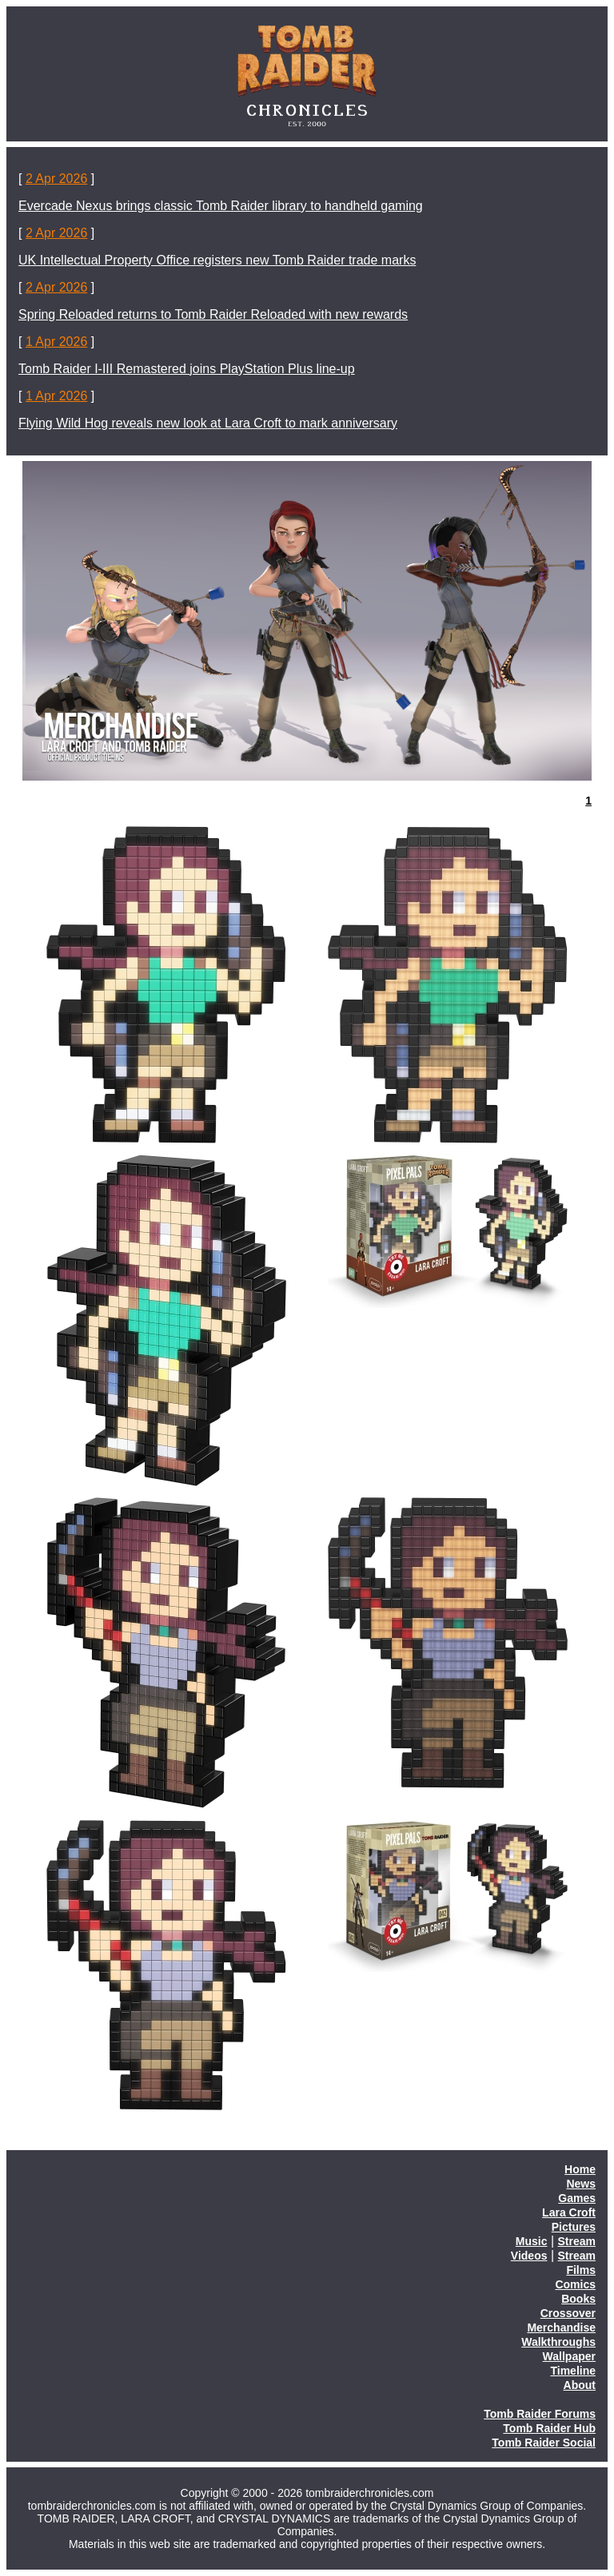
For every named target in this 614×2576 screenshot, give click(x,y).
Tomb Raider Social (544, 2442)
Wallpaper (569, 2356)
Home (580, 2169)
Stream (577, 2241)
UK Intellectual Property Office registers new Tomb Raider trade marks (217, 260)
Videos (529, 2255)
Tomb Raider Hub (549, 2428)
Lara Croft (569, 2212)
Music (532, 2241)
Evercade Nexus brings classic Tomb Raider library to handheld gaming (220, 206)
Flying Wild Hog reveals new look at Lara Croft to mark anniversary (207, 423)
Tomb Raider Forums (540, 2413)
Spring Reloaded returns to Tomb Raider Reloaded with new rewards (213, 314)
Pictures (574, 2226)
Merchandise (561, 2327)
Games (577, 2198)
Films (581, 2270)
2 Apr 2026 (56, 178)
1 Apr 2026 (56, 341)
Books (578, 2298)
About (580, 2385)
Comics (575, 2284)
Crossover (568, 2313)
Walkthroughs (558, 2341)
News (581, 2183)
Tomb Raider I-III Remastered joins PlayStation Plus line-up (186, 369)
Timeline (573, 2370)
